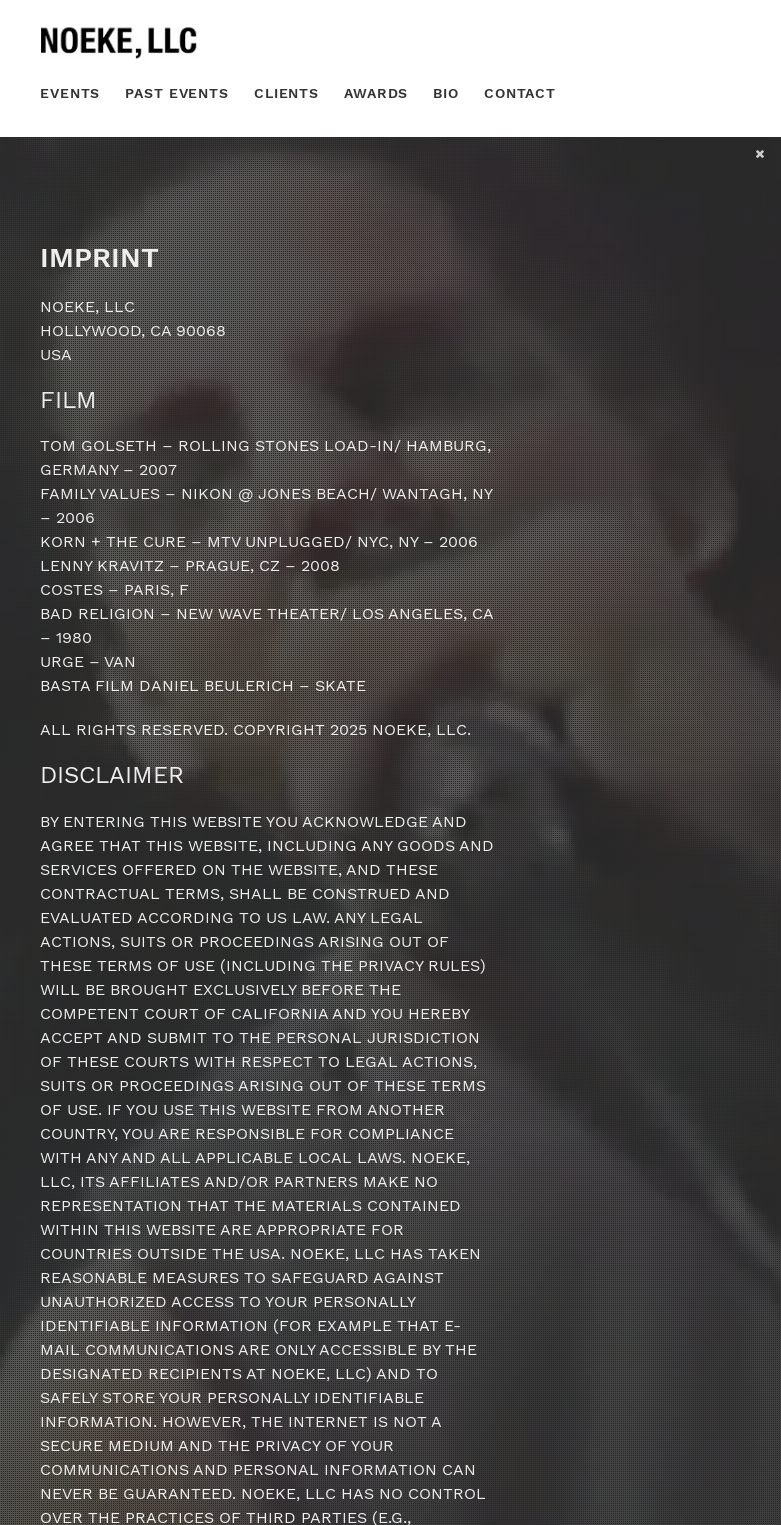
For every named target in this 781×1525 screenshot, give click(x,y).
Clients (286, 93)
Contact (520, 93)
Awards (376, 93)
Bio (446, 93)
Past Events (177, 93)
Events (70, 93)
